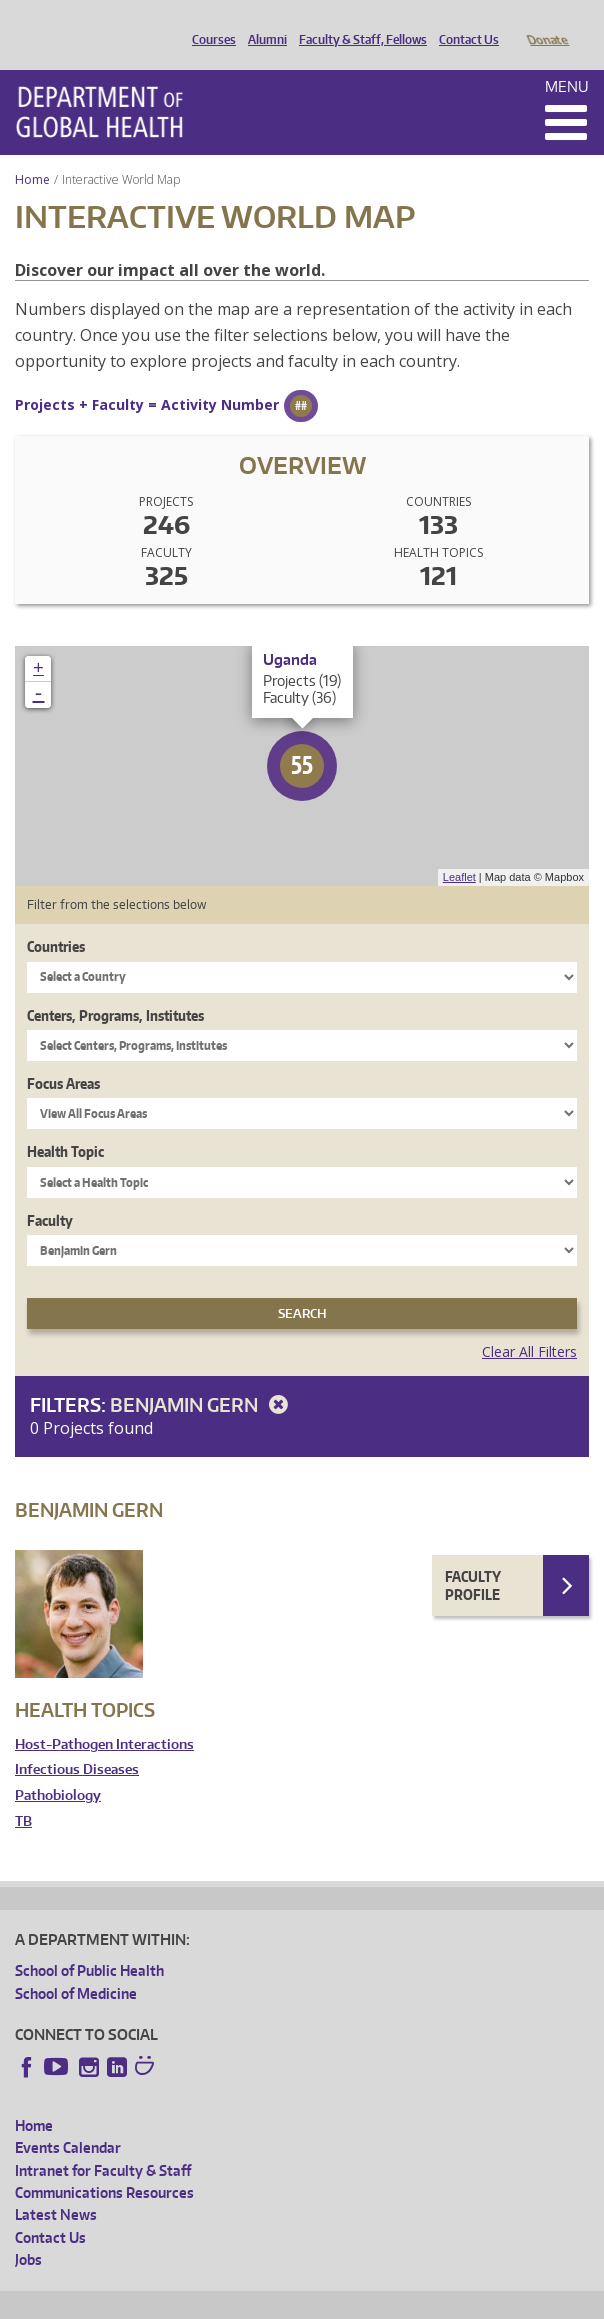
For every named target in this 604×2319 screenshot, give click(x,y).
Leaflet (459, 849)
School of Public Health (89, 1942)
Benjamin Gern (202, 1376)
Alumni (262, 23)
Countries (56, 918)
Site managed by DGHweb (480, 2300)
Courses (209, 23)
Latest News (56, 2186)
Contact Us (464, 23)
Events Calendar (68, 2119)
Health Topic (65, 1123)
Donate (546, 23)
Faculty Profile (473, 1557)
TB (23, 1793)
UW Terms (361, 2300)
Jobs (28, 2231)
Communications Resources (104, 2164)
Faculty (50, 1192)
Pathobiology (58, 1767)
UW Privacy (280, 2300)
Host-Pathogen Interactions (104, 1716)
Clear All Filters (529, 1323)
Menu (567, 58)
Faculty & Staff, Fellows (358, 23)
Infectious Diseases (77, 1741)
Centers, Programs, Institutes (115, 987)
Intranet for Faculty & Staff (103, 2142)
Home (32, 151)
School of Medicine (76, 1965)
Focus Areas (63, 1055)
